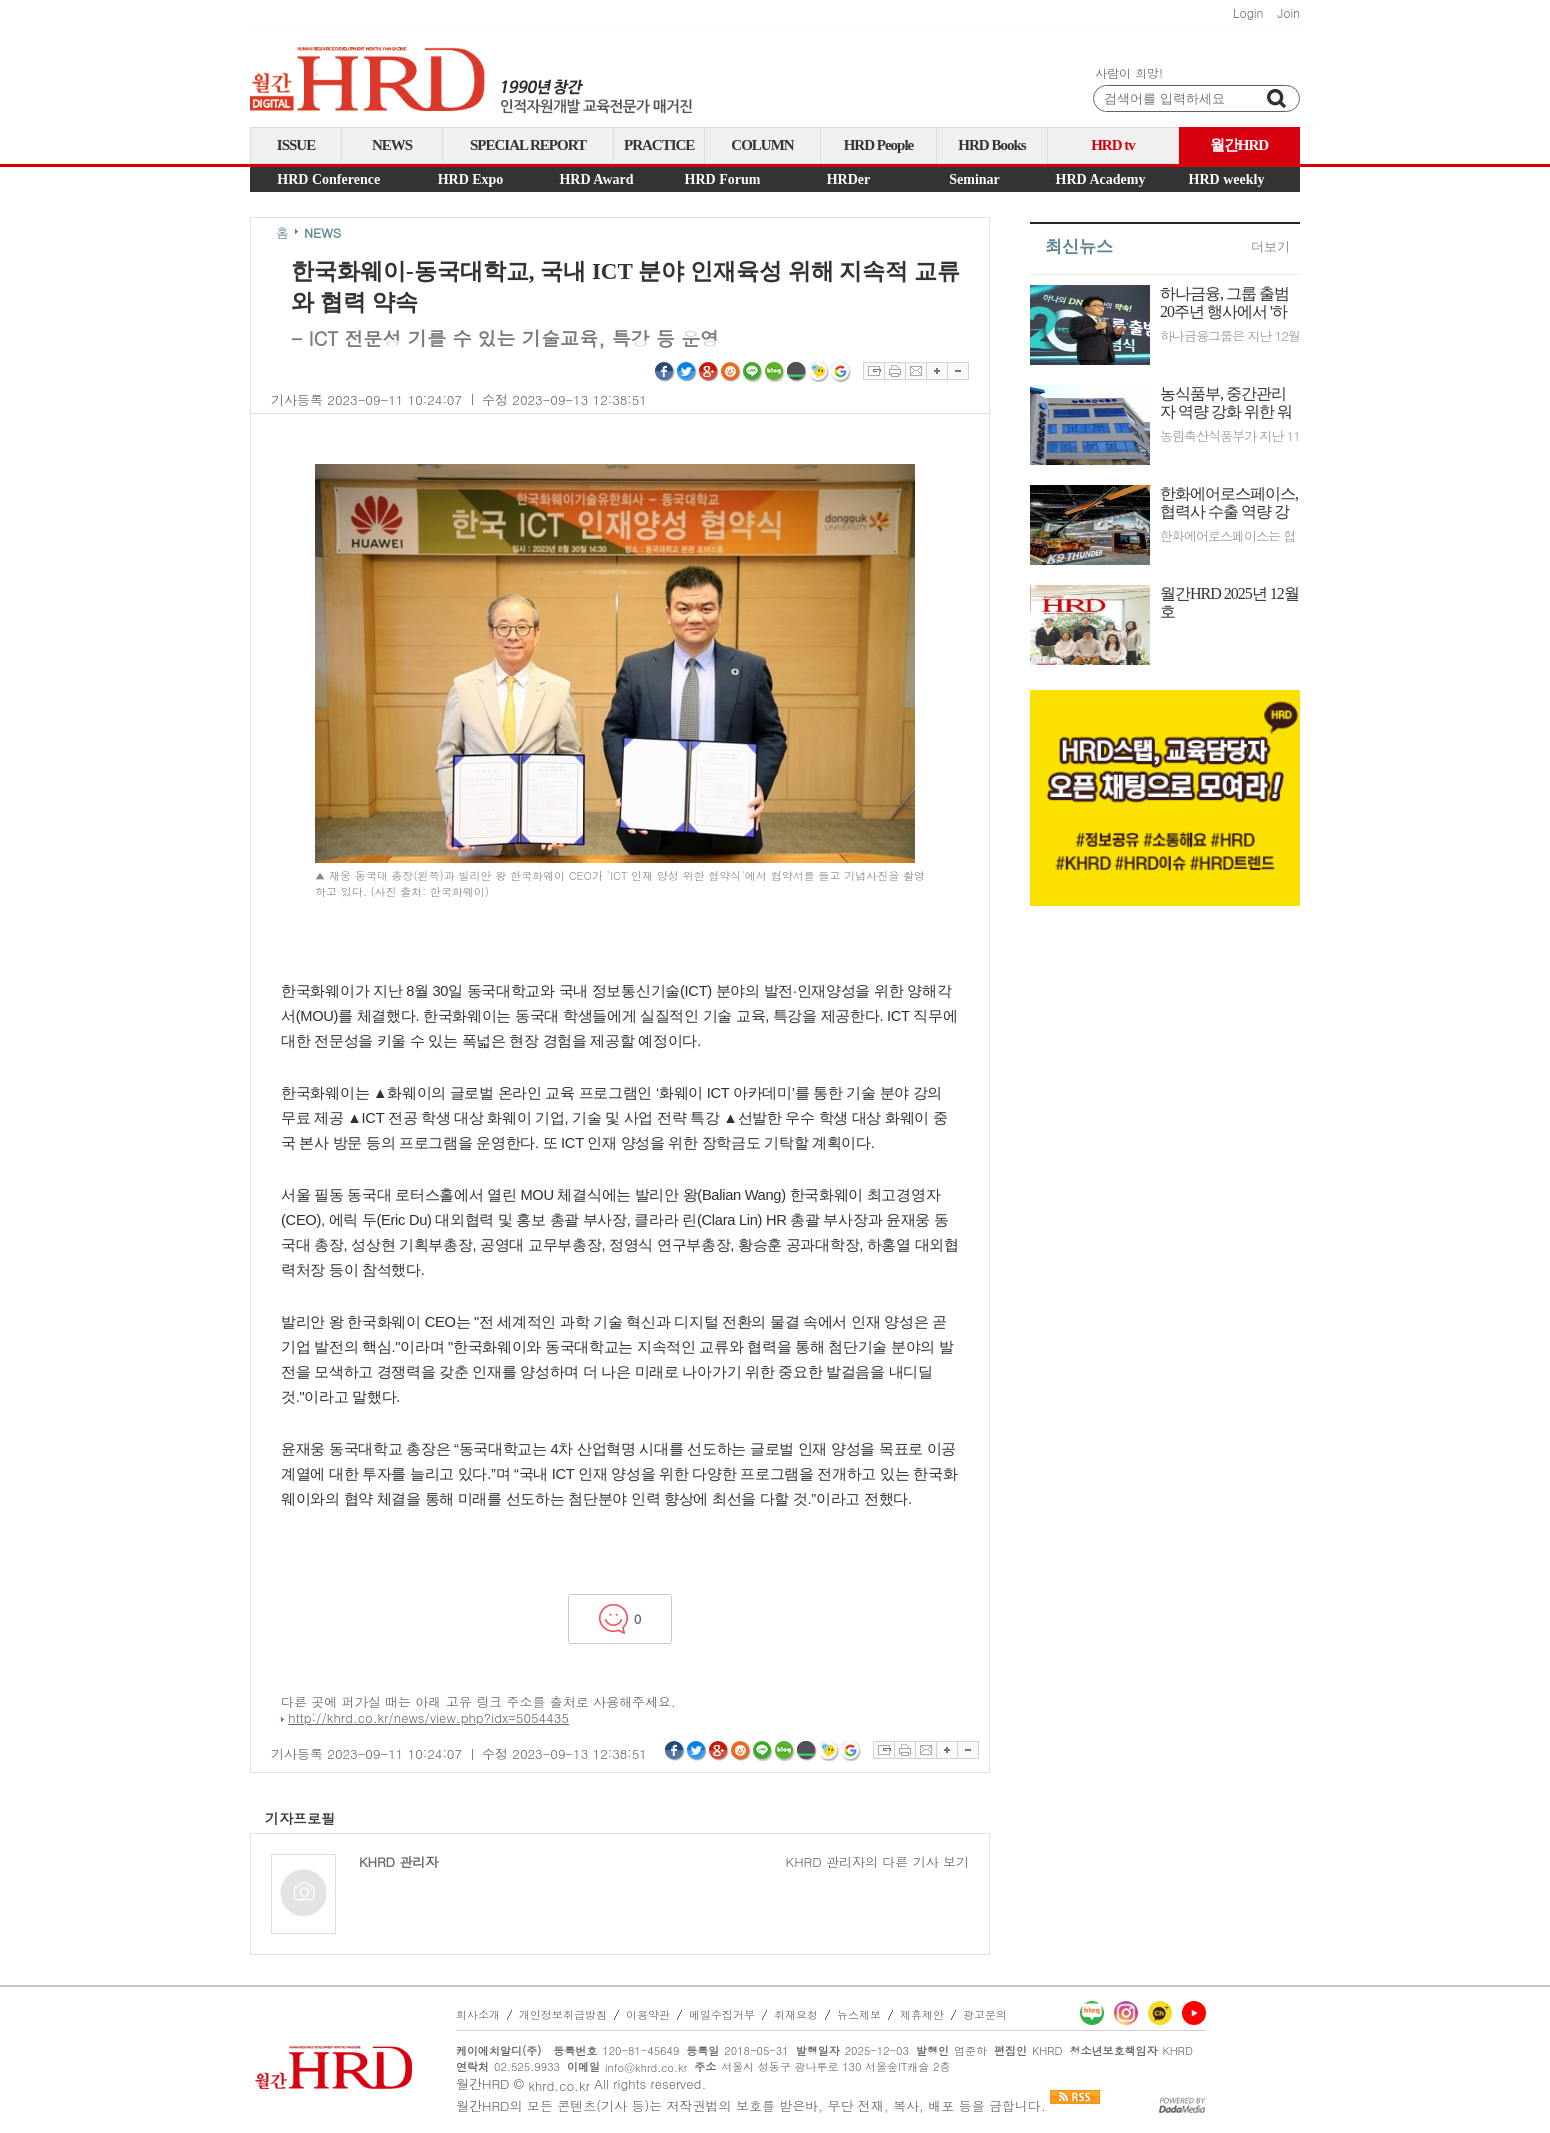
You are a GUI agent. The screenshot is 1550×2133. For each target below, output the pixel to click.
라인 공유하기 (753, 372)
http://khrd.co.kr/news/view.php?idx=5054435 (428, 1717)
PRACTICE (659, 145)
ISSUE (296, 145)
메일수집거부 (722, 2014)
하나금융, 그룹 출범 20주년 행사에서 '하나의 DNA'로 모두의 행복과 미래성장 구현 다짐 (1225, 303)
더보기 (1270, 246)
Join (1288, 13)
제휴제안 (922, 2014)
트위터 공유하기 (687, 372)
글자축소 (958, 371)
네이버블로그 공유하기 (775, 372)
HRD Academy (1101, 179)
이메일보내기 (915, 371)
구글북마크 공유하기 (841, 372)
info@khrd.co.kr (646, 2067)
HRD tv (1113, 145)
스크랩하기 (873, 371)
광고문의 (985, 2014)
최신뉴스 (1079, 246)
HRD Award (596, 179)
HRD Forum (723, 179)
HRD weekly (1227, 179)
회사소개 (478, 2014)
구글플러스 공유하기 (709, 372)
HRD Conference (328, 179)
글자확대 (936, 371)
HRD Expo (471, 179)
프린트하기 (894, 371)
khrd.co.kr (559, 2085)
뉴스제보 (859, 2014)
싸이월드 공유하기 (731, 372)
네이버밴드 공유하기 (797, 372)
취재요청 (796, 2014)
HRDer (849, 179)
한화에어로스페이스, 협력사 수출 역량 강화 (1229, 503)
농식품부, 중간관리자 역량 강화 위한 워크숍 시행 (1226, 403)
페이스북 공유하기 (665, 372)
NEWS (392, 145)
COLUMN (762, 145)
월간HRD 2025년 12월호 (1229, 602)
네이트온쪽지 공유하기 (819, 372)
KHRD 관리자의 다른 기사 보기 (877, 1862)
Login (1248, 13)
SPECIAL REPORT (528, 145)
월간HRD (1239, 145)
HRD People (879, 145)
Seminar (974, 179)
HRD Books (991, 145)
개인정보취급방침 (563, 2014)
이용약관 (648, 2014)
